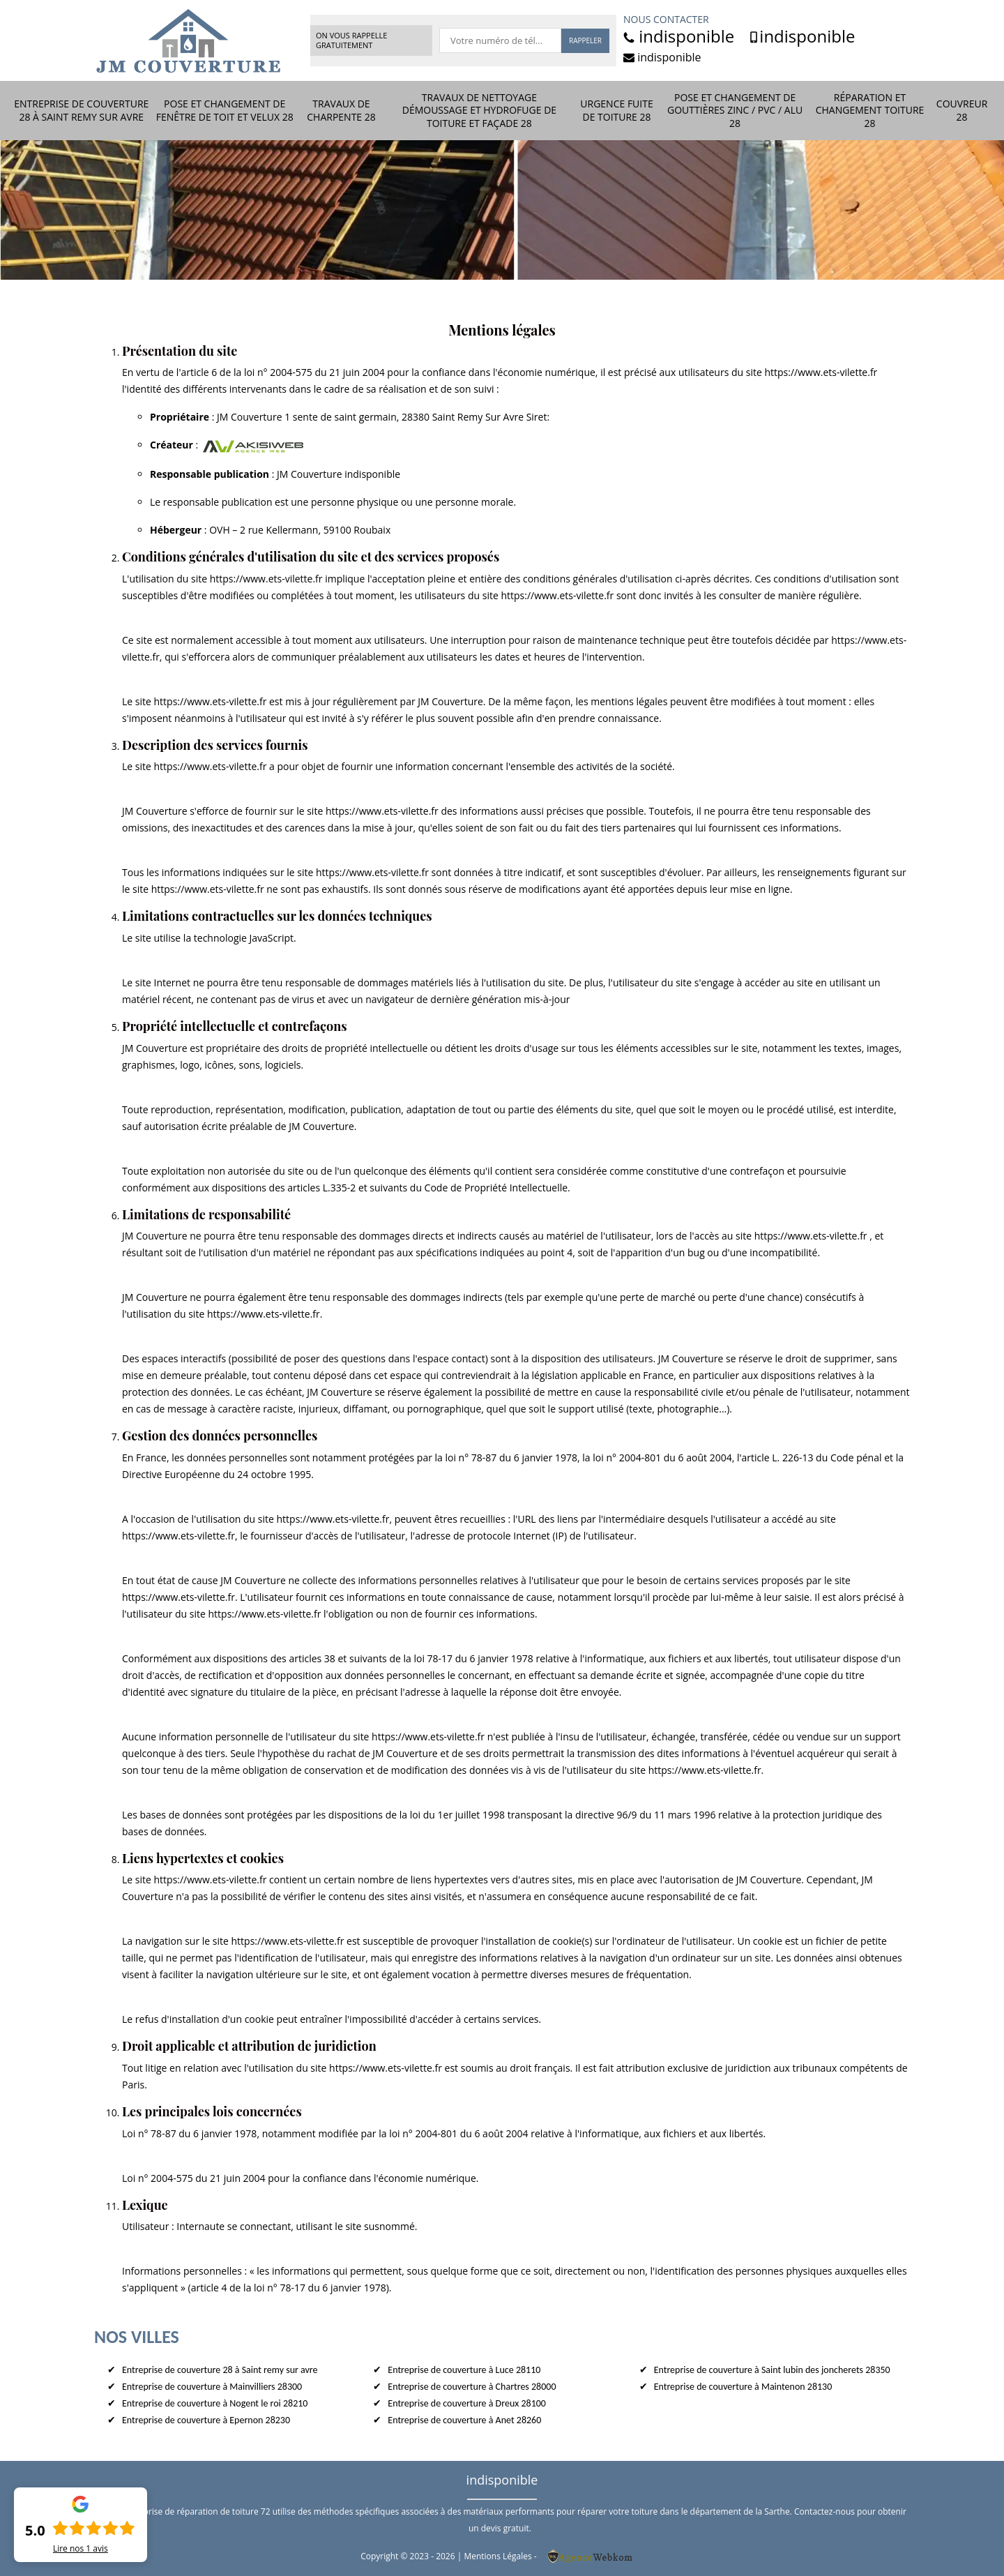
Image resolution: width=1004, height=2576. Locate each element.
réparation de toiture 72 (223, 2511)
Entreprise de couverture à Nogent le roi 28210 (214, 2403)
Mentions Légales (497, 2556)
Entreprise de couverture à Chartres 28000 (472, 2387)
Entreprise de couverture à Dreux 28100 (467, 2403)
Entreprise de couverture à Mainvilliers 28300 (212, 2387)
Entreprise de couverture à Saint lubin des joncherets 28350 (772, 2370)
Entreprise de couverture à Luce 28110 (464, 2370)
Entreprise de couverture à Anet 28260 (464, 2420)
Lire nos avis (80, 2549)
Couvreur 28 (962, 110)
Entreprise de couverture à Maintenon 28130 (743, 2387)
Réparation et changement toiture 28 (870, 110)
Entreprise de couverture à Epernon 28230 (206, 2420)
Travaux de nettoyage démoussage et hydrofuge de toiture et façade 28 (479, 110)
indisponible (678, 36)
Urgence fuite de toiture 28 (616, 110)
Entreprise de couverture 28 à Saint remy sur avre (81, 110)
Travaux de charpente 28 (341, 110)
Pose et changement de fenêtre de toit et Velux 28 (225, 110)
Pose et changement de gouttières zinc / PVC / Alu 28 (735, 110)
